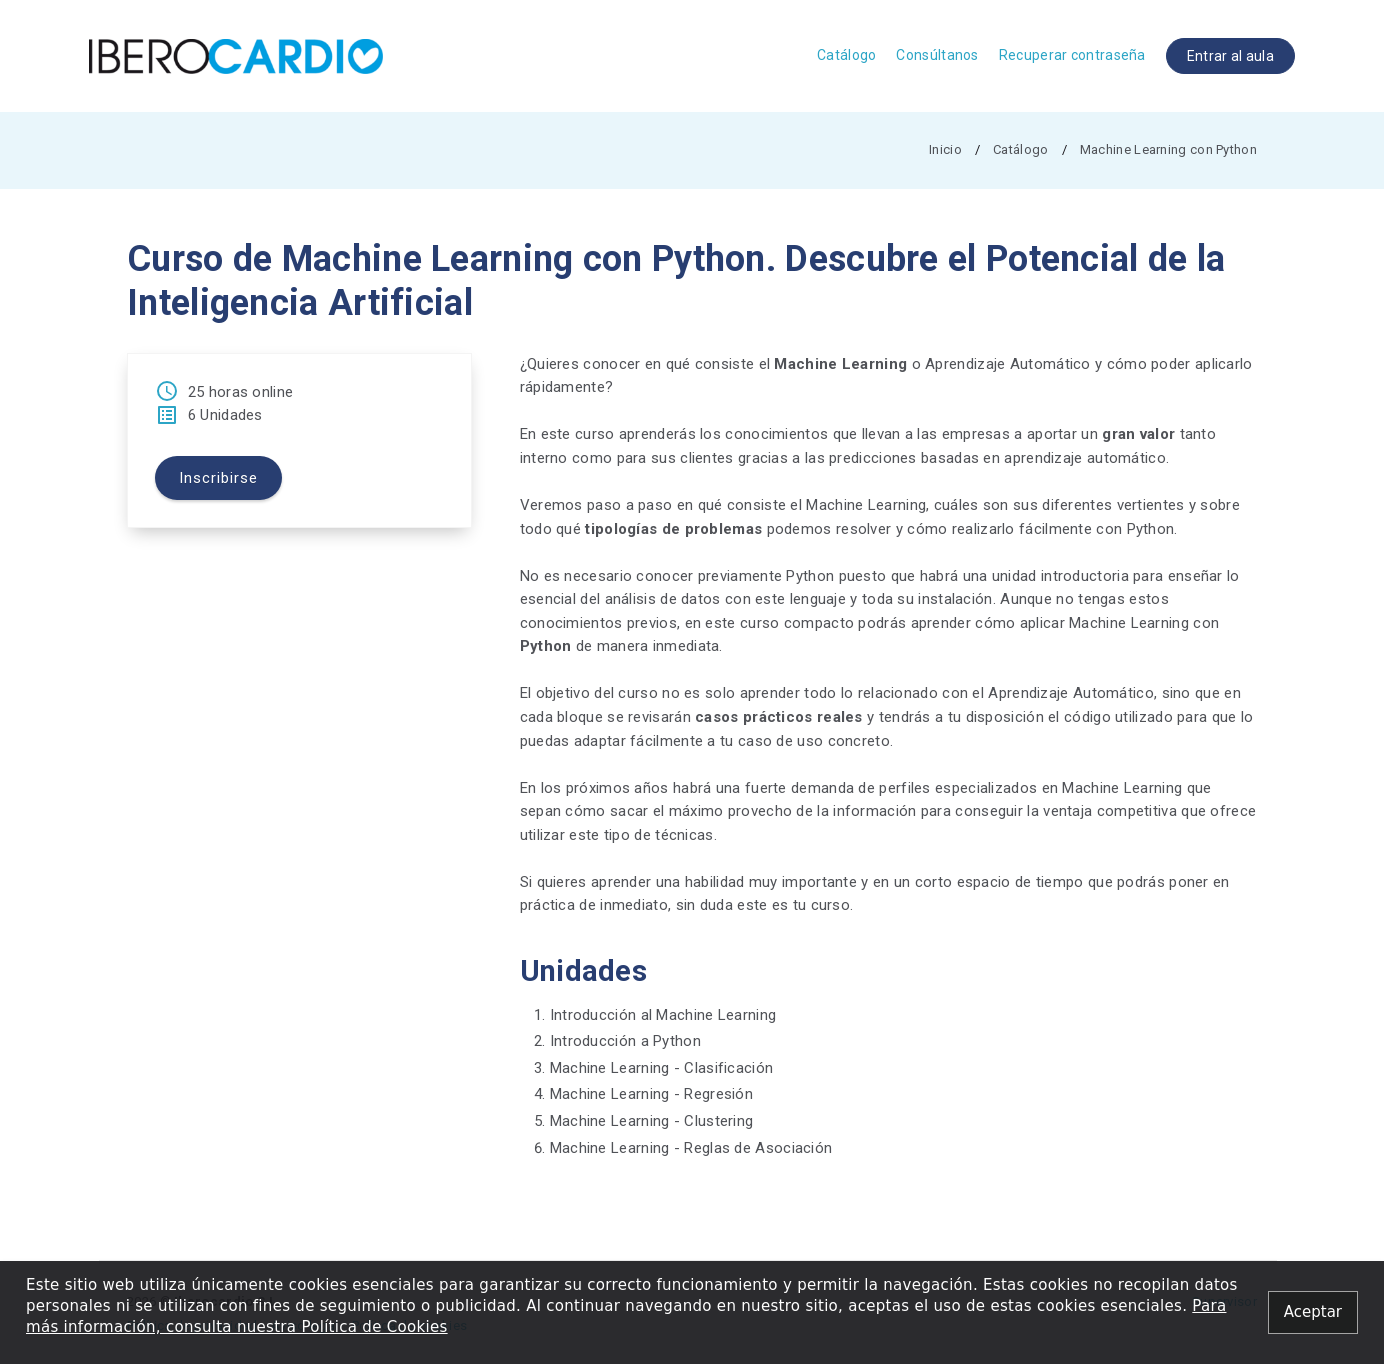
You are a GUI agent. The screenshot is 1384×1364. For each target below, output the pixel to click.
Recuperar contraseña (1072, 55)
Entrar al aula (1230, 56)
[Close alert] (1313, 1312)
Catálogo (846, 55)
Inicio (945, 149)
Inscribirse (219, 479)
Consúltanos (937, 55)
